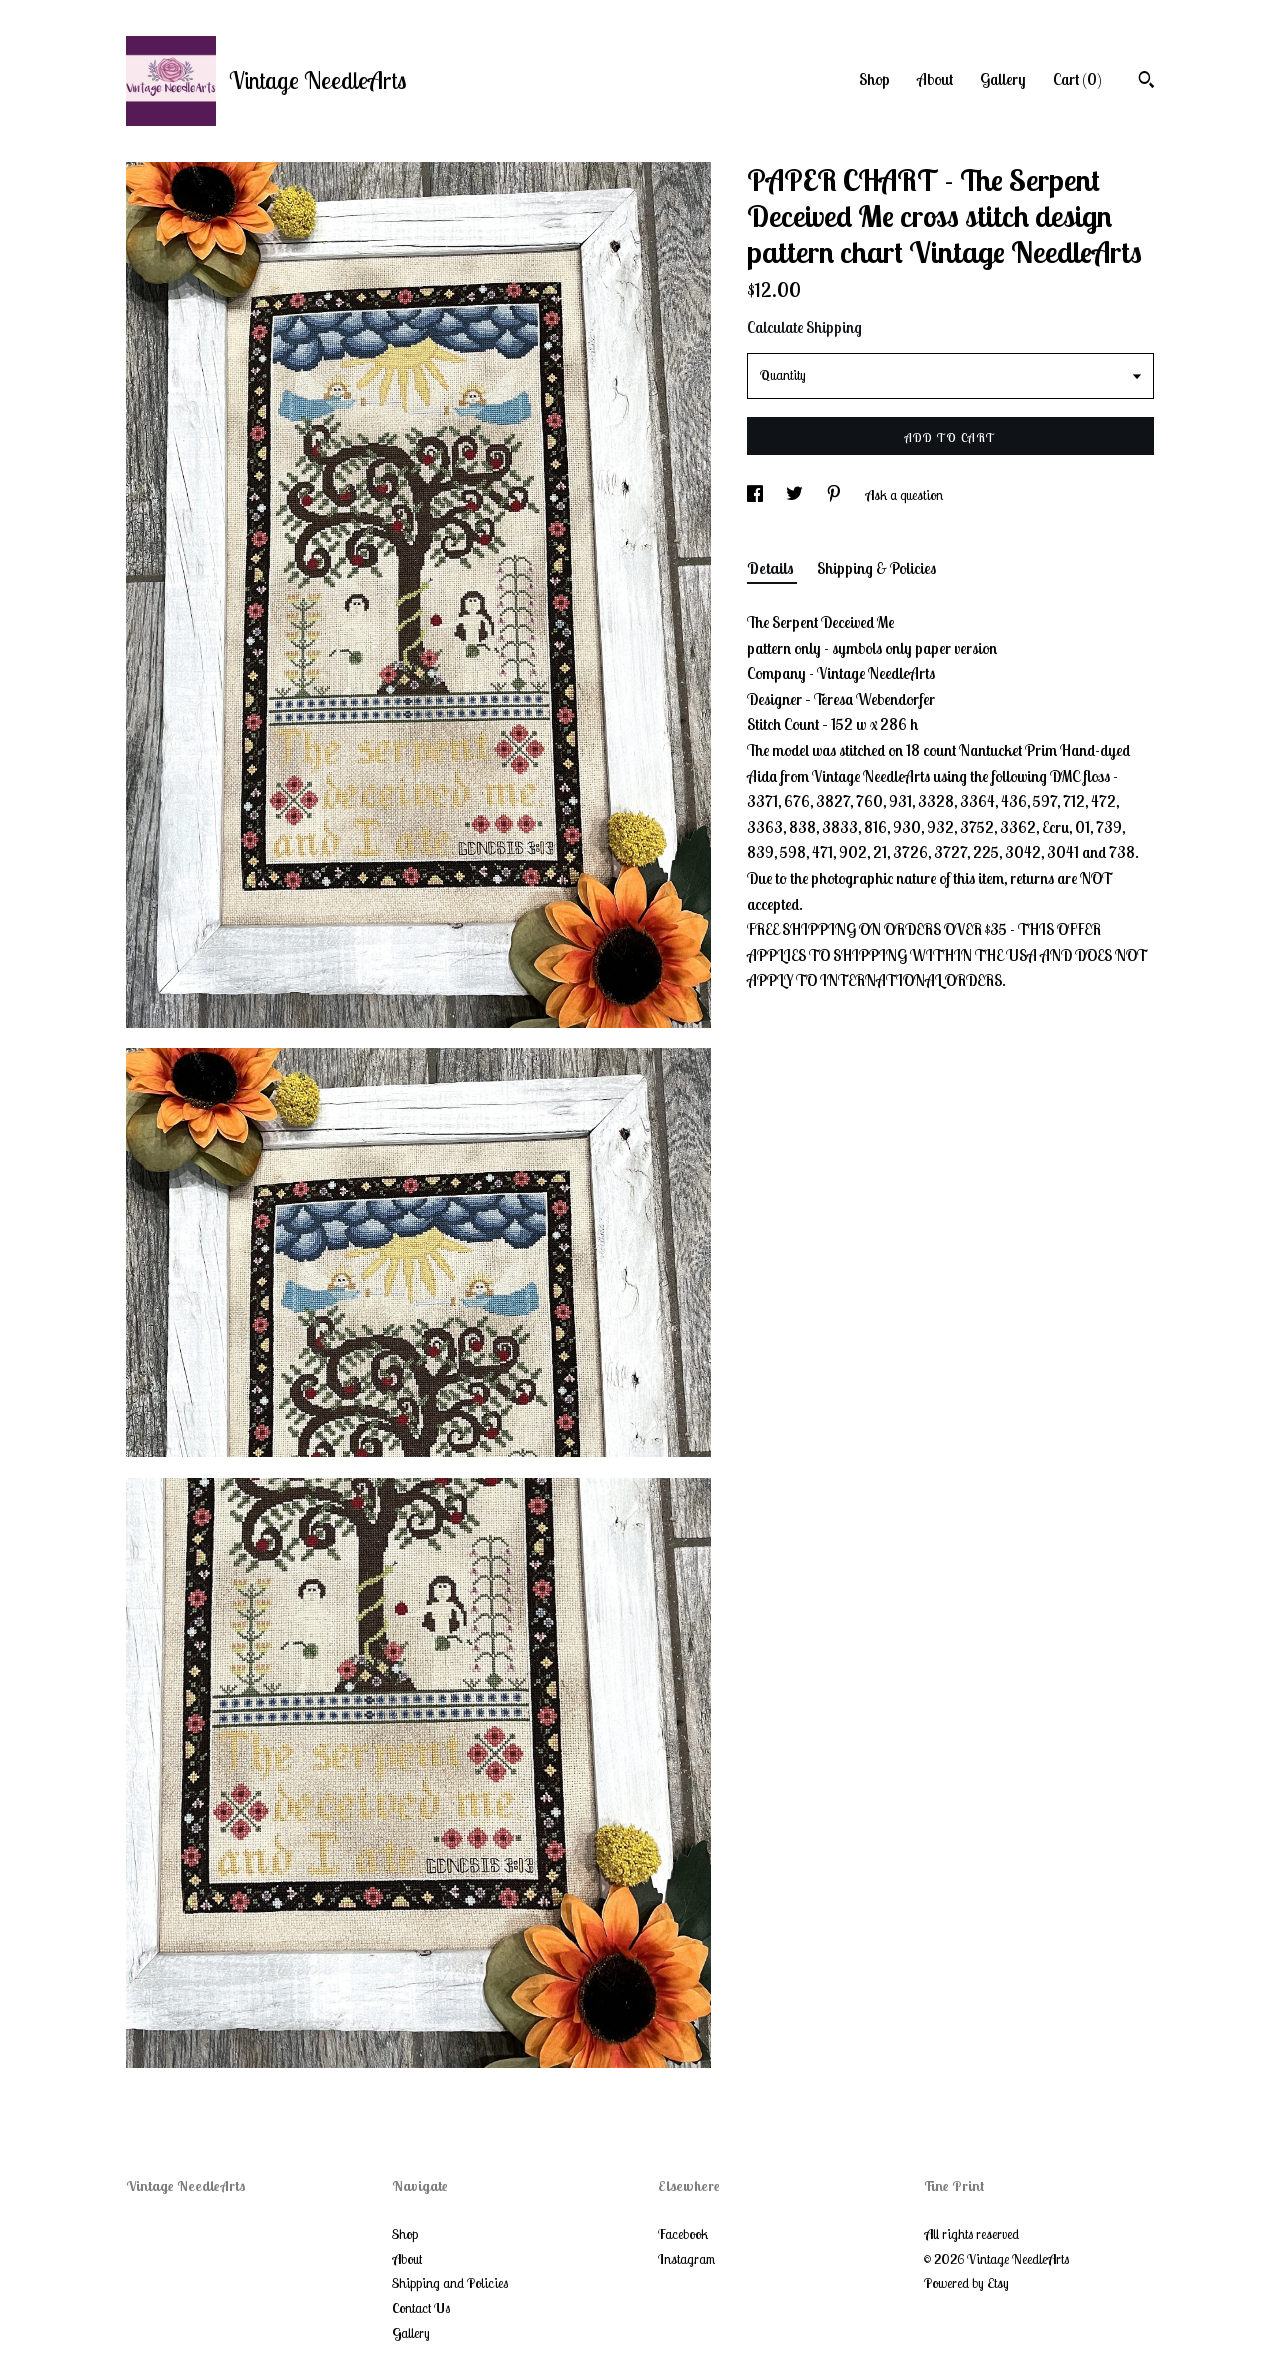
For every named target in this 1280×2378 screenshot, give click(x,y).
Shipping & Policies (876, 568)
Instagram (686, 2259)
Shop (874, 79)
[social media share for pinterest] (835, 495)
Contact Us (421, 2308)
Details (772, 568)
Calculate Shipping (804, 327)
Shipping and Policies (450, 2283)
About (935, 79)
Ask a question (904, 495)
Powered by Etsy (966, 2283)
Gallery (1003, 79)
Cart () (1077, 79)
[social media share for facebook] (756, 495)
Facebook (683, 2234)
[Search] (1146, 82)
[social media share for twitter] (796, 495)
